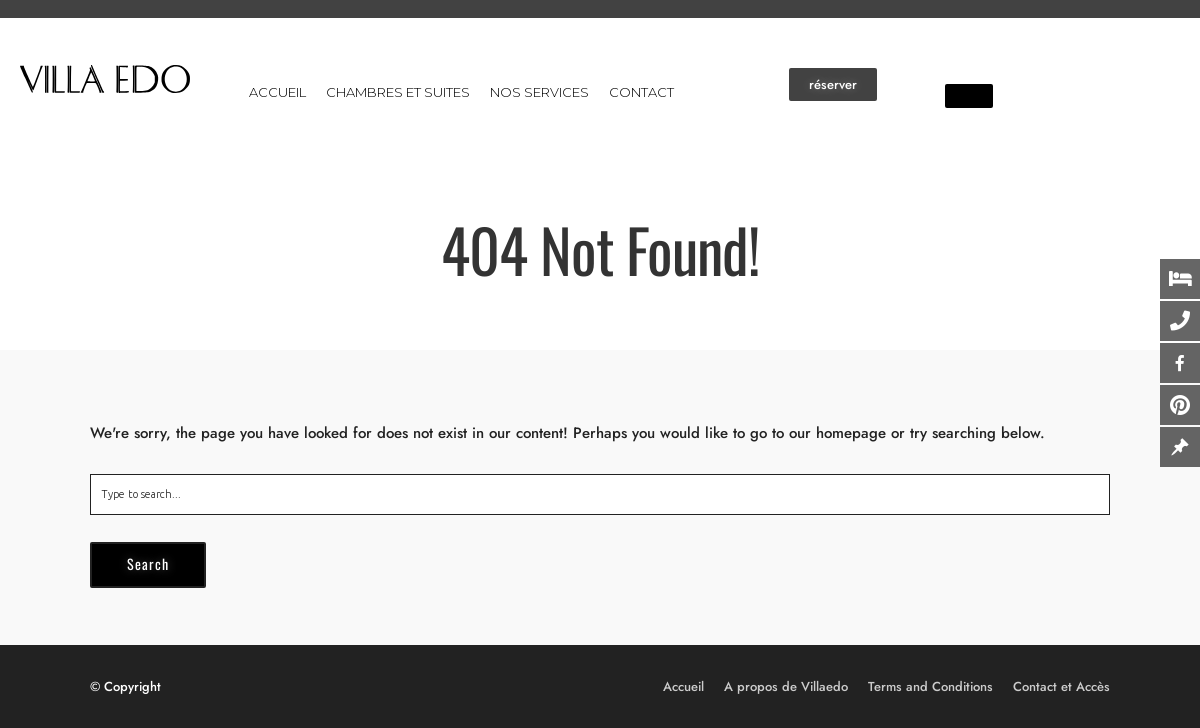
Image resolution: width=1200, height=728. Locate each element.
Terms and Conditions (930, 686)
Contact (641, 92)
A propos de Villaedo (786, 686)
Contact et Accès (1061, 686)
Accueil (277, 92)
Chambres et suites (398, 92)
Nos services (539, 92)
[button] (833, 84)
